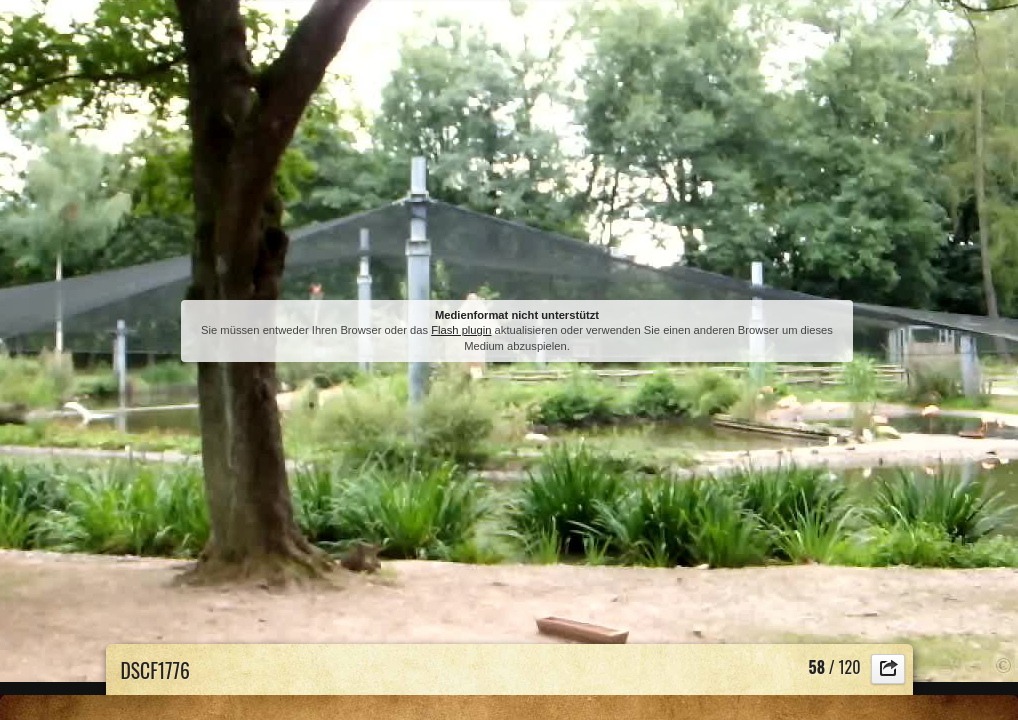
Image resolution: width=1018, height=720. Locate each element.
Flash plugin (461, 330)
